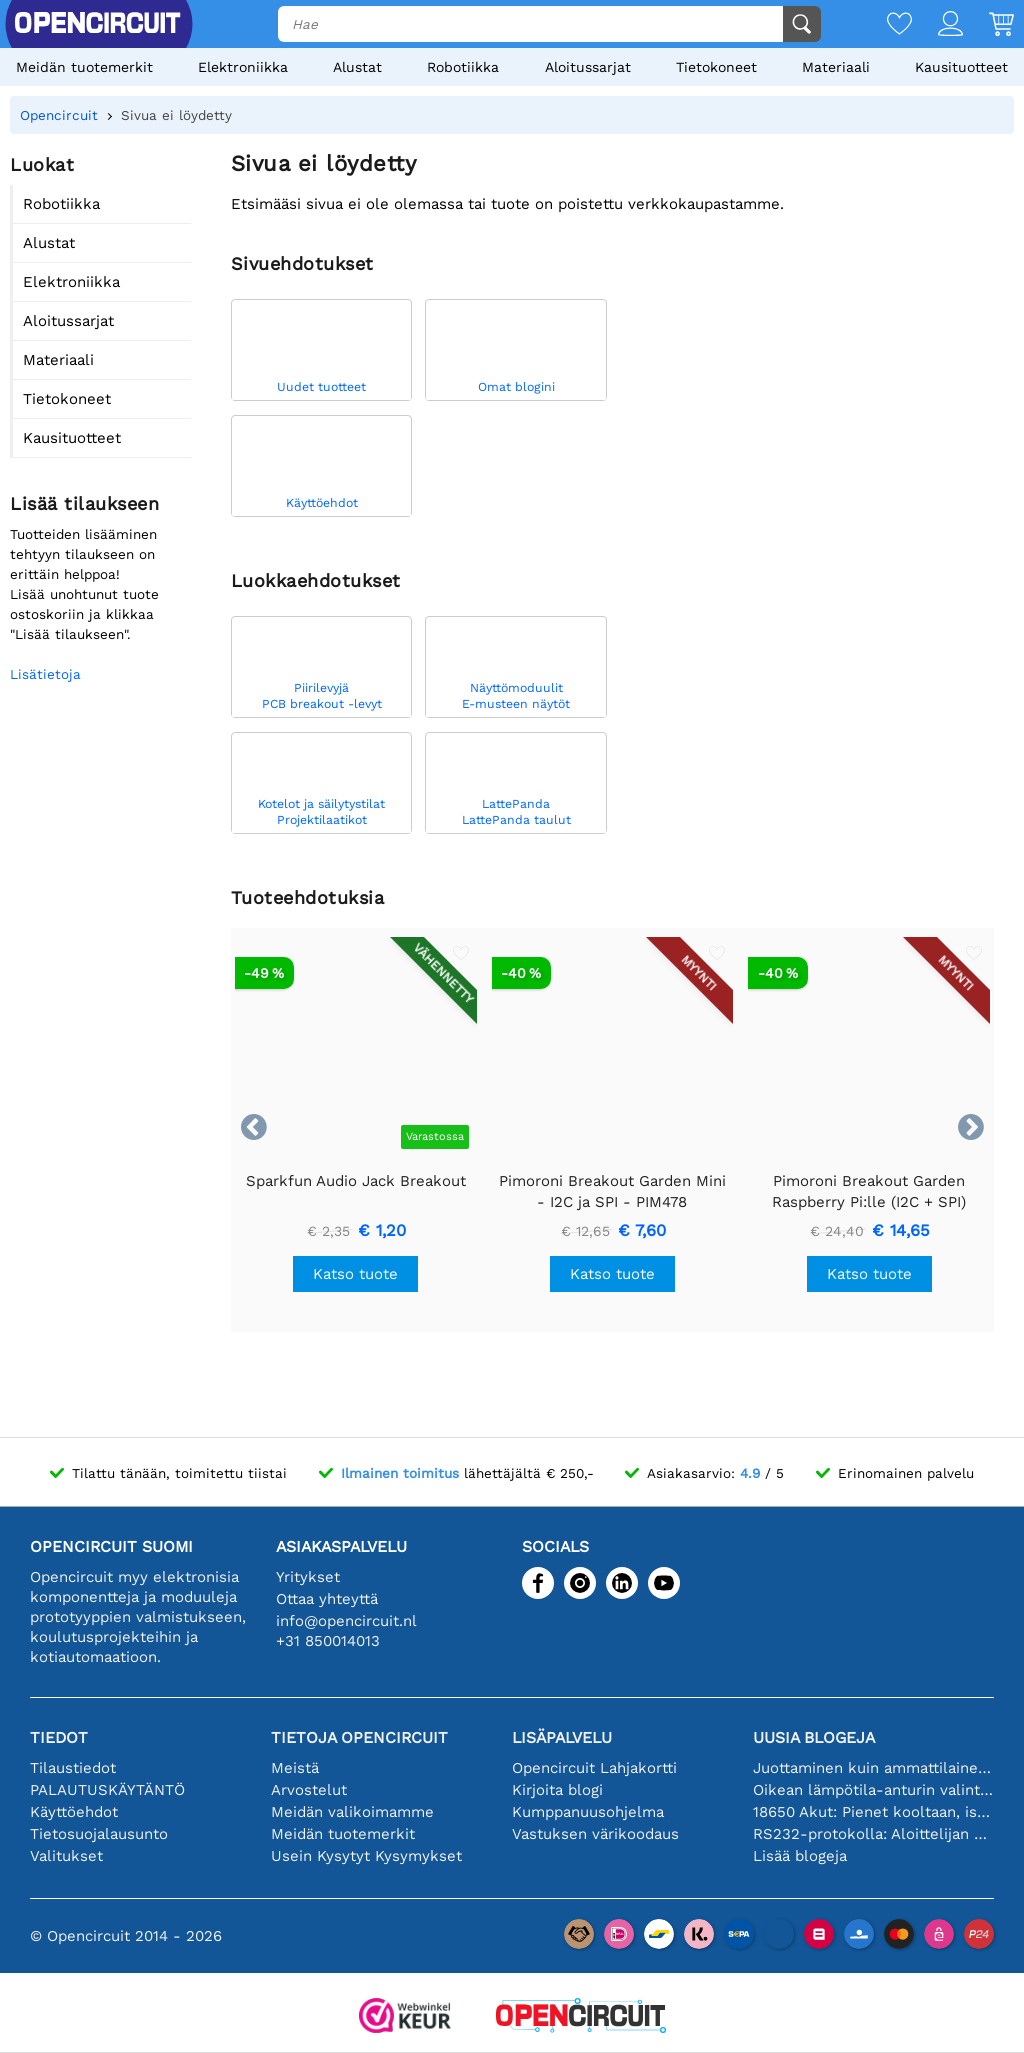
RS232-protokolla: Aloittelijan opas (873, 1834)
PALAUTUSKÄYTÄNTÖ (107, 1790)
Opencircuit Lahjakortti (594, 1768)
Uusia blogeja (814, 1737)
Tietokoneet (716, 67)
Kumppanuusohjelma (588, 1812)
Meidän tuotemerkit (84, 67)
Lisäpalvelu (562, 1737)
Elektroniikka (243, 67)
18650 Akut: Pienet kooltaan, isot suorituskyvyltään (873, 1812)
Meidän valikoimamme (352, 1812)
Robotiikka (463, 67)
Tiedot (59, 1737)
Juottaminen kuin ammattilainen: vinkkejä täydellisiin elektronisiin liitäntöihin (873, 1768)
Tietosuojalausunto (99, 1834)
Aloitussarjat (588, 67)
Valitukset (66, 1856)
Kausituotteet (961, 67)
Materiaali (836, 67)
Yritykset (308, 1577)
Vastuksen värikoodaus (595, 1834)
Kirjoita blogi (557, 1790)
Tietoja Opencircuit (359, 1737)
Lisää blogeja (800, 1856)
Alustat (357, 67)
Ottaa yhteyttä (327, 1599)
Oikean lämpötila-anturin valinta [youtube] (873, 1790)
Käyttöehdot (74, 1812)
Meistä (295, 1768)
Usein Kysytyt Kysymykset (366, 1856)
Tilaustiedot (73, 1768)
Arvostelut (309, 1790)
